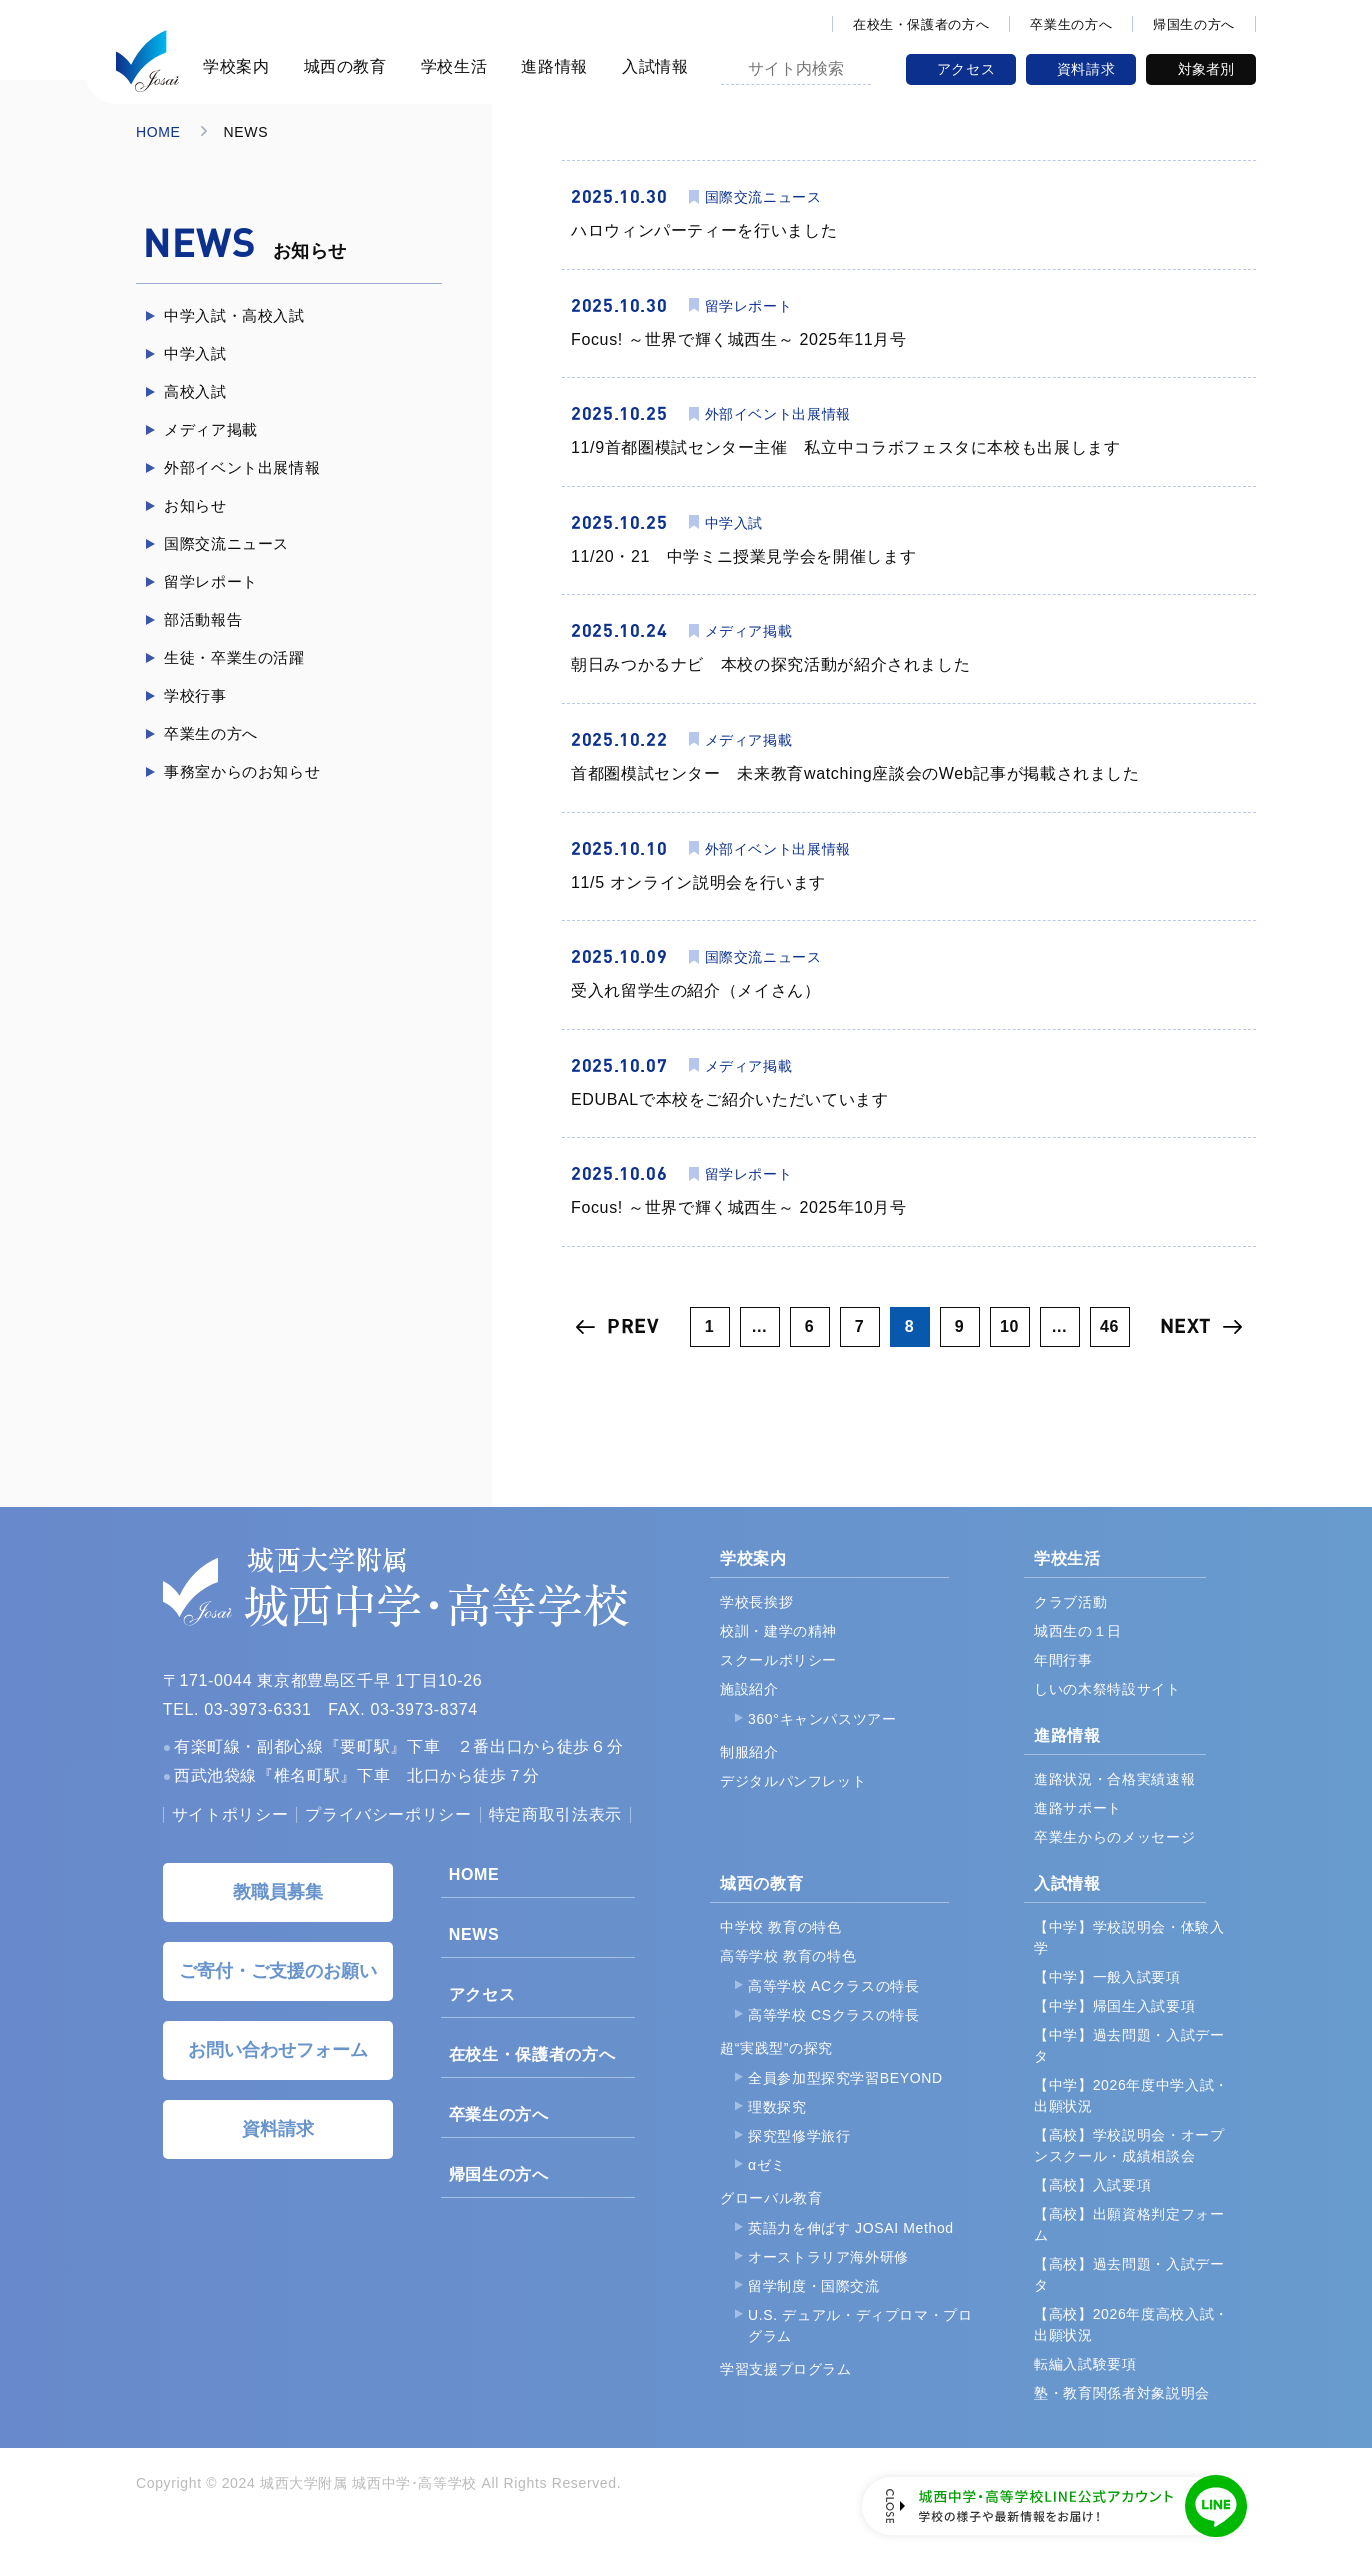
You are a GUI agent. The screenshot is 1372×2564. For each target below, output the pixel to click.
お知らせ (195, 505)
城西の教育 (342, 66)
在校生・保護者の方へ (921, 24)
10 (1009, 1326)
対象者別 (1206, 69)
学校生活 (451, 66)
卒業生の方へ (1071, 24)
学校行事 (195, 695)
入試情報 (652, 66)
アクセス (966, 69)
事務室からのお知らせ (242, 771)
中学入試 (195, 353)
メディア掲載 (211, 429)
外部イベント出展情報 (242, 467)
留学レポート (211, 581)
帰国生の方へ (1194, 24)
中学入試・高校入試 (234, 315)
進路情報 (551, 66)
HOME (158, 132)
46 (1109, 1326)
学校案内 (233, 66)
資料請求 (1086, 69)
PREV (633, 1327)
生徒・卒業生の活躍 (234, 657)
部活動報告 (203, 619)
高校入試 (195, 391)
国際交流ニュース (226, 543)
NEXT (1186, 1327)
